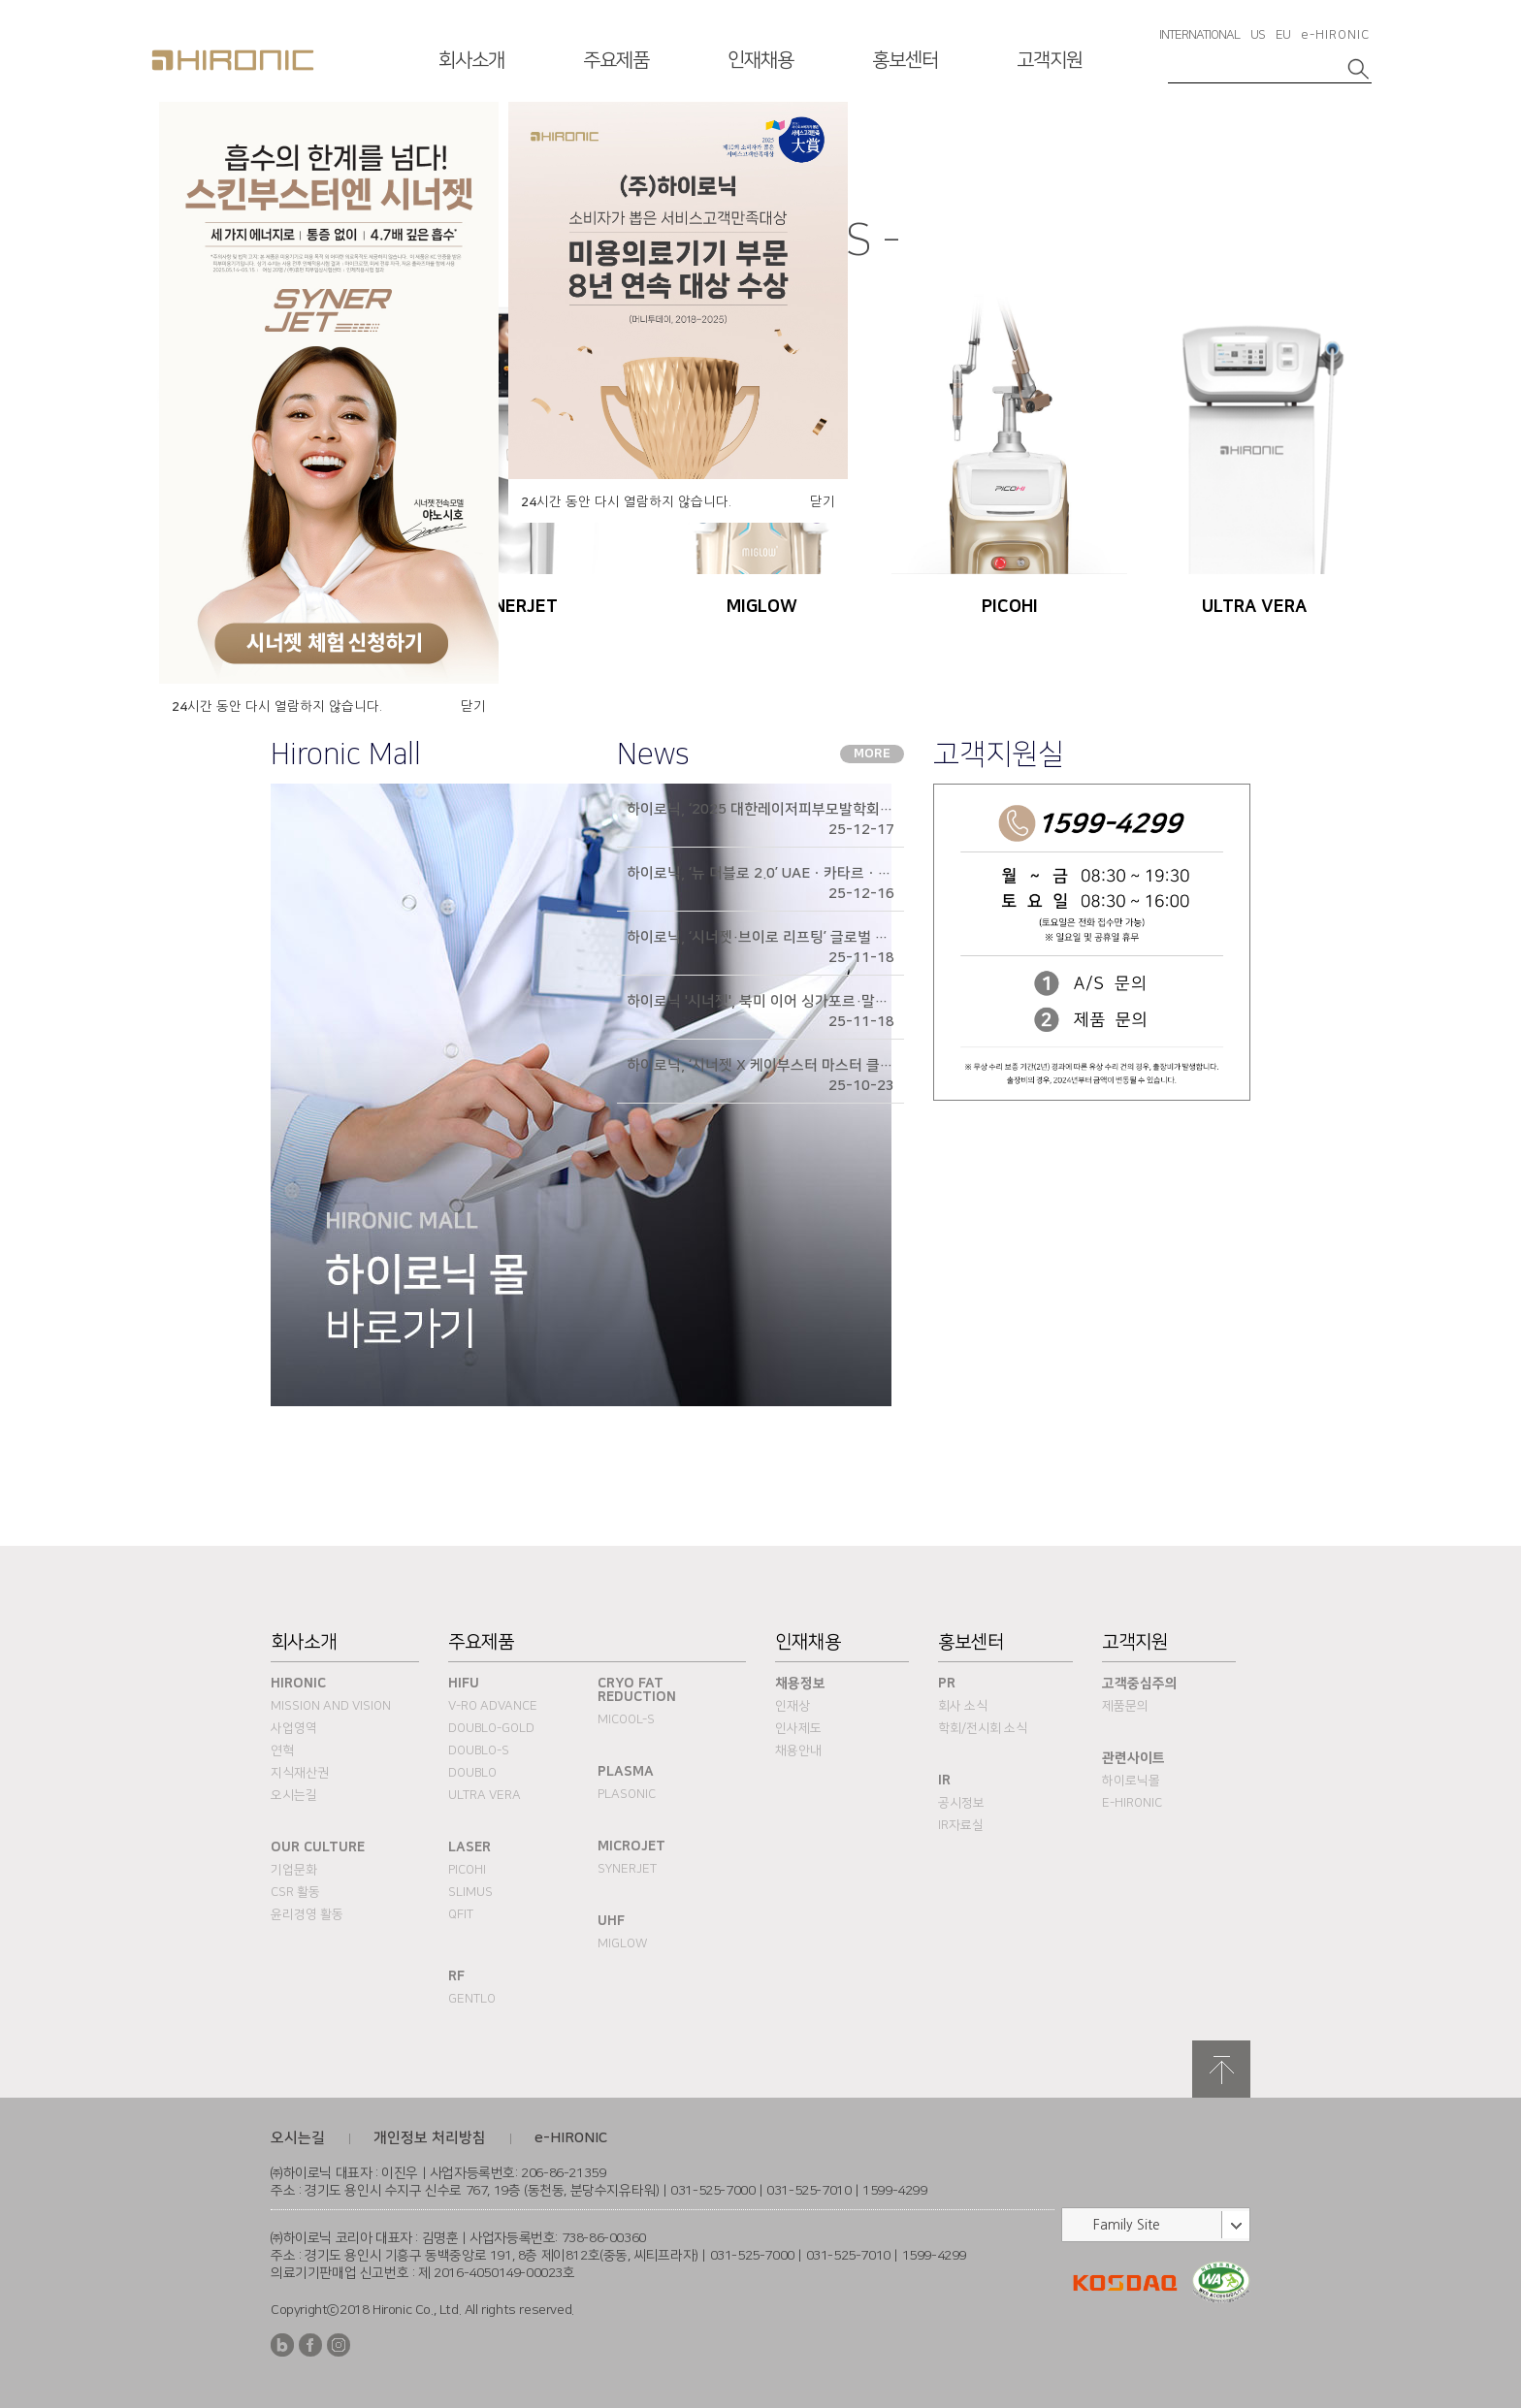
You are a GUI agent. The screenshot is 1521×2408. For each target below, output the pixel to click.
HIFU (463, 1683)
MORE (872, 753)
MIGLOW (622, 1943)
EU (1283, 35)
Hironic (298, 1683)
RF (456, 1976)
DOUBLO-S (478, 1750)
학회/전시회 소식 (982, 1728)
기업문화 (294, 1870)
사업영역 (294, 1728)
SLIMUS (470, 1892)
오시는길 (294, 1795)
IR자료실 (961, 1825)
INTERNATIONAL (1199, 35)
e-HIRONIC (1335, 35)
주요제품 (616, 60)
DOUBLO (472, 1773)
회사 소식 (962, 1706)
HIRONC (232, 60)
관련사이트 (1133, 1758)
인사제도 (798, 1728)
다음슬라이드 (1351, 139)
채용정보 (800, 1683)
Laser (469, 1847)
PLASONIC (627, 1794)
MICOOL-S (626, 1719)
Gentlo (472, 1999)
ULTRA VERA (484, 1795)
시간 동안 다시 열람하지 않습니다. (277, 707)
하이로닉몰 (1131, 1780)
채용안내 (798, 1750)
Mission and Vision (331, 1706)
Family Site (1126, 2224)
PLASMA (626, 1772)
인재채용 (760, 60)
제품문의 (1125, 1706)
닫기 (473, 706)
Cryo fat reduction (637, 1690)
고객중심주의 (1140, 1683)
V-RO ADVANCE (492, 1706)
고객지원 (1050, 60)
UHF (611, 1921)
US (1257, 35)
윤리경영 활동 (307, 1914)
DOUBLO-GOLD (491, 1728)
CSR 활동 (295, 1892)
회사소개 (471, 60)
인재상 (792, 1706)
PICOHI (467, 1870)
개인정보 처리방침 (429, 2138)
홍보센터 (905, 60)
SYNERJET (627, 1869)
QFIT (460, 1914)
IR (944, 1780)
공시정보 (961, 1803)
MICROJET (631, 1846)
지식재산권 (300, 1773)
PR (946, 1683)
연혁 (282, 1750)
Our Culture (318, 1847)
